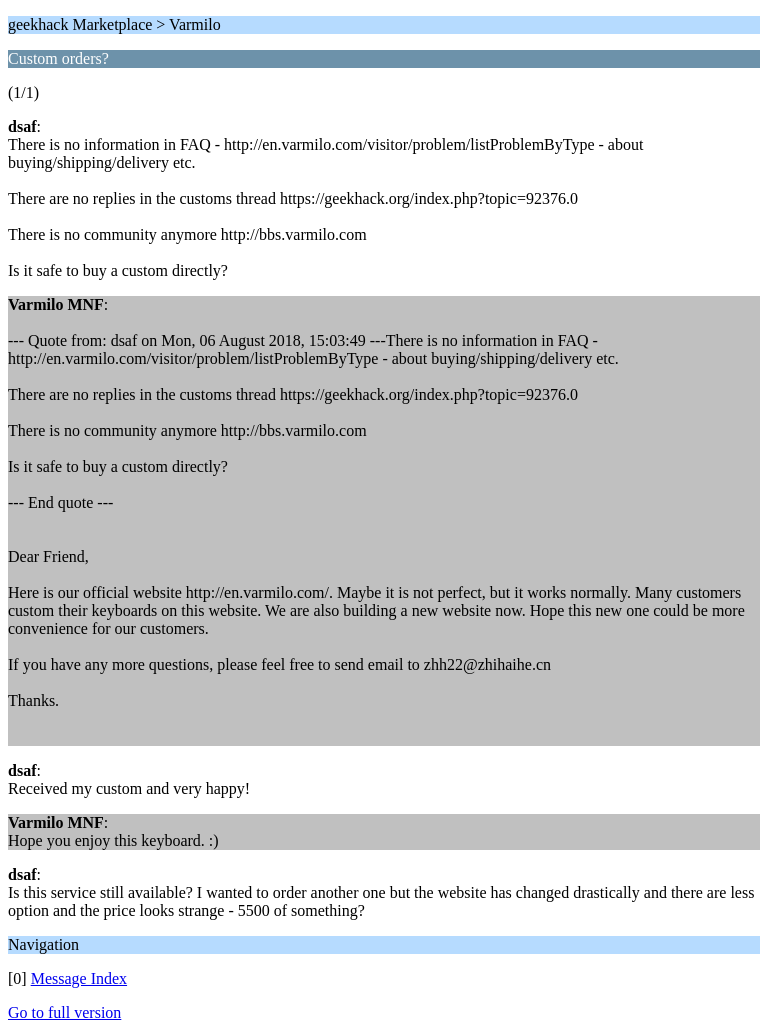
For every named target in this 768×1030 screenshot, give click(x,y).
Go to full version (64, 1012)
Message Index (79, 978)
